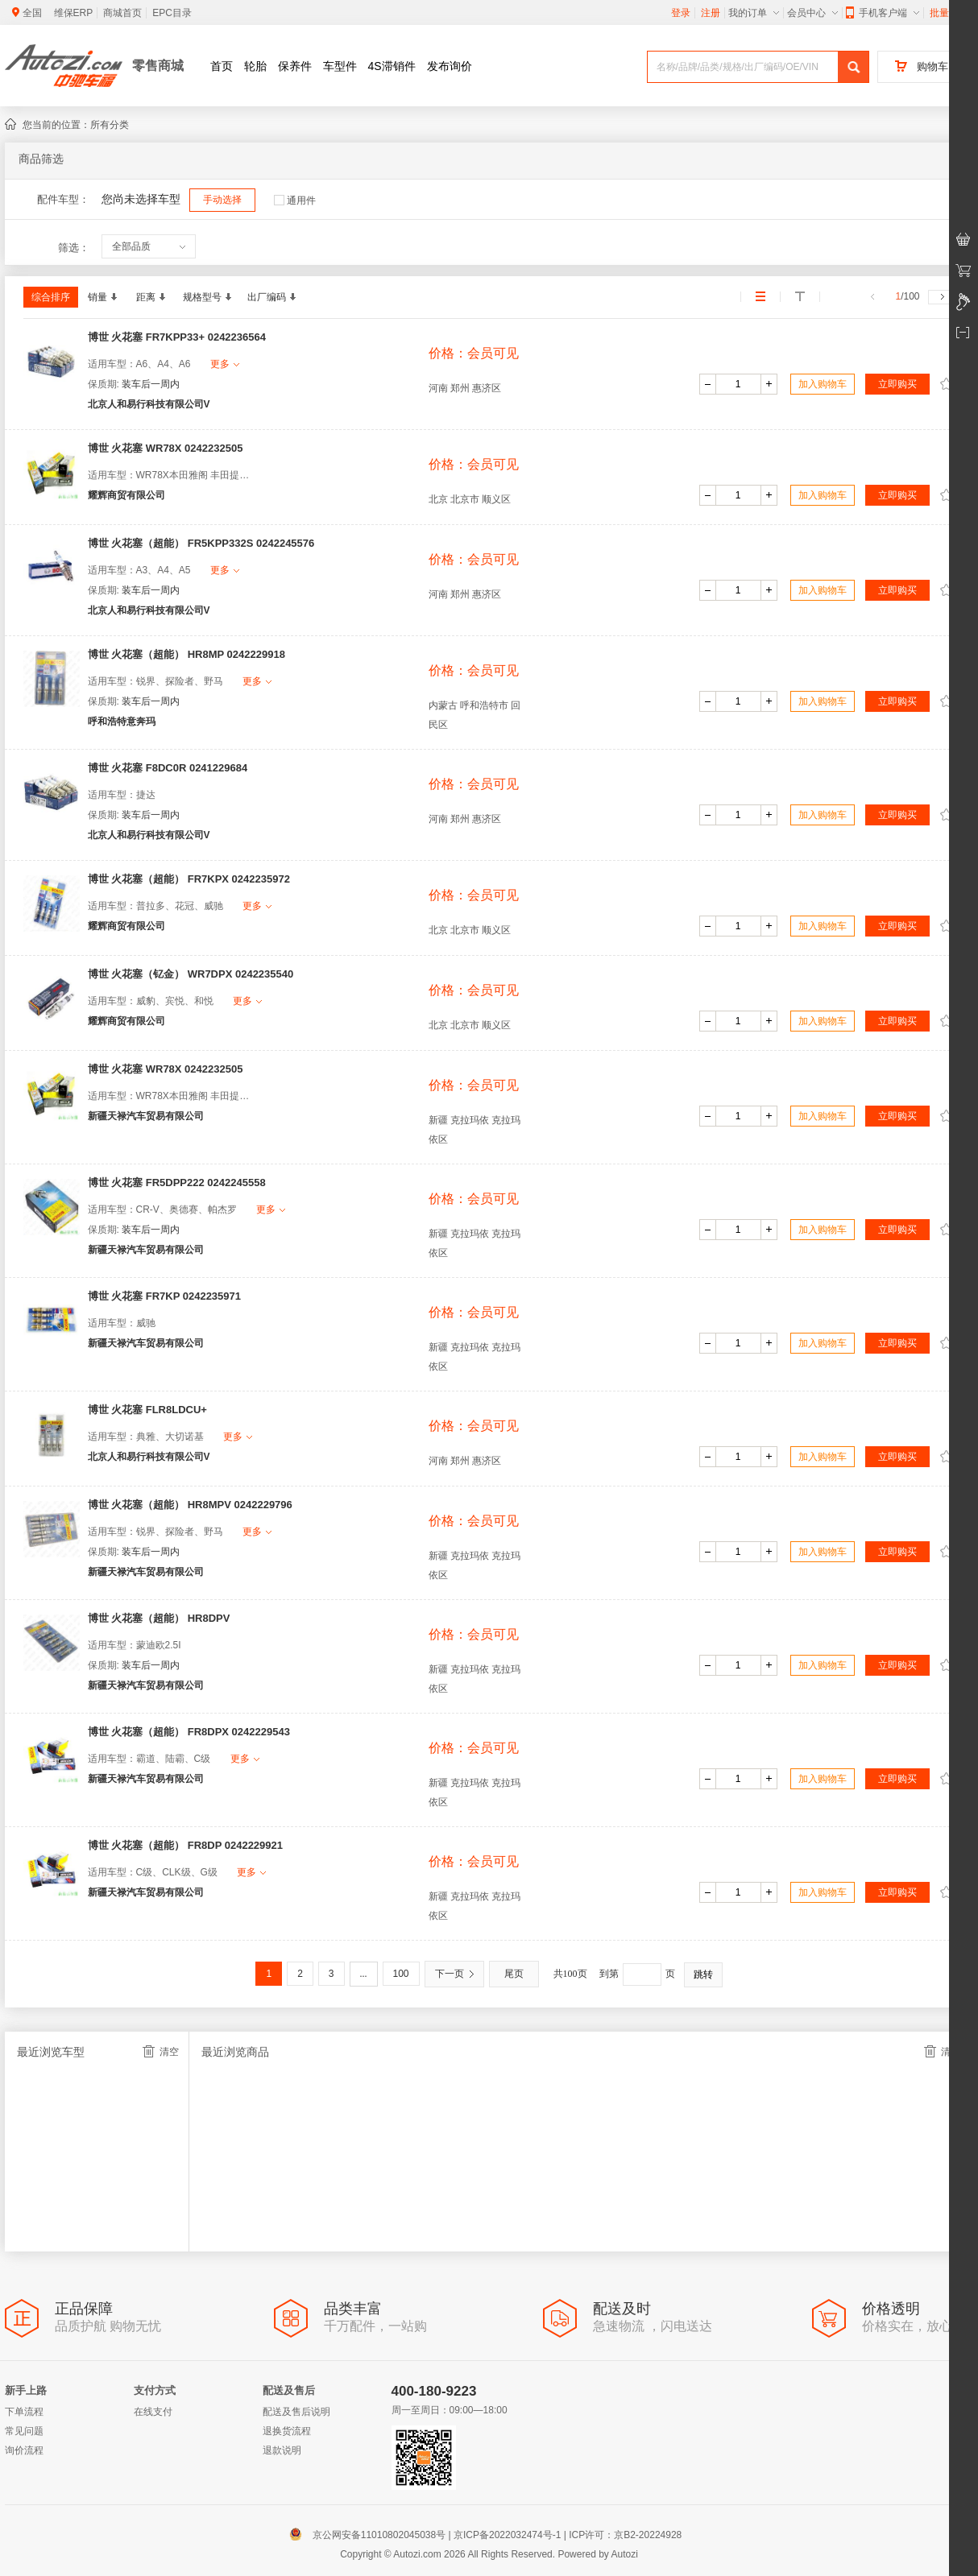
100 (401, 1973)
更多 (224, 364)
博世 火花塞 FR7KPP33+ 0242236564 (177, 337)
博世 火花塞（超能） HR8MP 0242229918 (186, 654)
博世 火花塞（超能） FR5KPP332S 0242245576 (201, 543)
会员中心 (812, 13)
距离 (150, 297)
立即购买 (897, 384)
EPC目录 (172, 13)
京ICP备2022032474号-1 (507, 2535)
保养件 (295, 66)
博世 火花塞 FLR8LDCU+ (147, 1410)
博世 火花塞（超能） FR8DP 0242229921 (186, 1845)
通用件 (295, 200)
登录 (680, 13)
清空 (161, 2051)
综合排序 (50, 297)
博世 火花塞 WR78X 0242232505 (165, 448)
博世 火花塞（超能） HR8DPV (159, 1618)
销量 (102, 297)
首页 (221, 66)
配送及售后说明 (296, 2411)
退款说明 (282, 2450)
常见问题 (24, 2431)
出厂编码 (271, 297)
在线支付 (153, 2411)
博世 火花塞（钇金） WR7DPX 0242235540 (191, 974)
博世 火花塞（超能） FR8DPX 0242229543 (189, 1732)
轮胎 (255, 66)
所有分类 (109, 124)
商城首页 (122, 13)
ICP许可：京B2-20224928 (625, 2535)
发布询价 (449, 66)
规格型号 (207, 297)
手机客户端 (882, 13)
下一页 (454, 1973)
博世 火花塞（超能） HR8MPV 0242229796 (190, 1505)
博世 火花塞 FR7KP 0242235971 (165, 1296)
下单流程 (24, 2411)
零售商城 (158, 65)
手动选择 (222, 199)
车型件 (340, 66)
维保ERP (73, 13)
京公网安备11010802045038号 (370, 2535)
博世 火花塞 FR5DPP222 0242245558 (177, 1182)
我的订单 (753, 13)
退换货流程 (287, 2431)
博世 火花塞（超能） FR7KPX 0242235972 (189, 879)
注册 (710, 13)
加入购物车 (822, 384)
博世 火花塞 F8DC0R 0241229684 (168, 768)
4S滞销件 (392, 66)
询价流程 (24, 2450)
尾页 (514, 1973)
